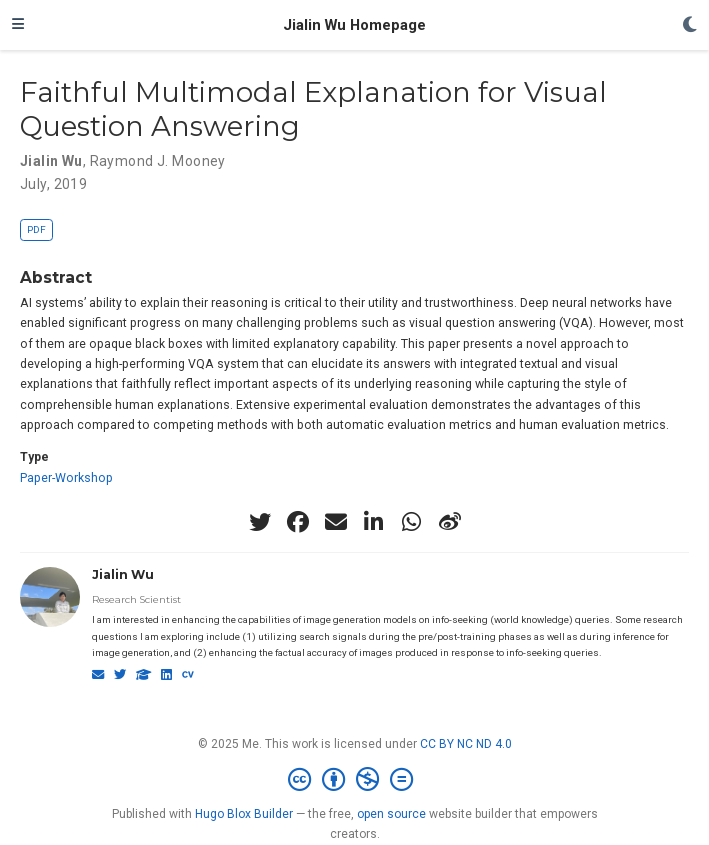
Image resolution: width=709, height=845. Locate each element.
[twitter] (260, 522)
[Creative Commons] (354, 780)
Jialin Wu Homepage (354, 25)
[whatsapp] (412, 522)
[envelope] (336, 522)
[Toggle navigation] (18, 25)
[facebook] (298, 522)
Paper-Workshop (66, 478)
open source (391, 814)
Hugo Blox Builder (244, 814)
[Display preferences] (690, 25)
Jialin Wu (123, 574)
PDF (36, 229)
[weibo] (450, 522)
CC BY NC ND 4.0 (466, 744)
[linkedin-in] (374, 522)
